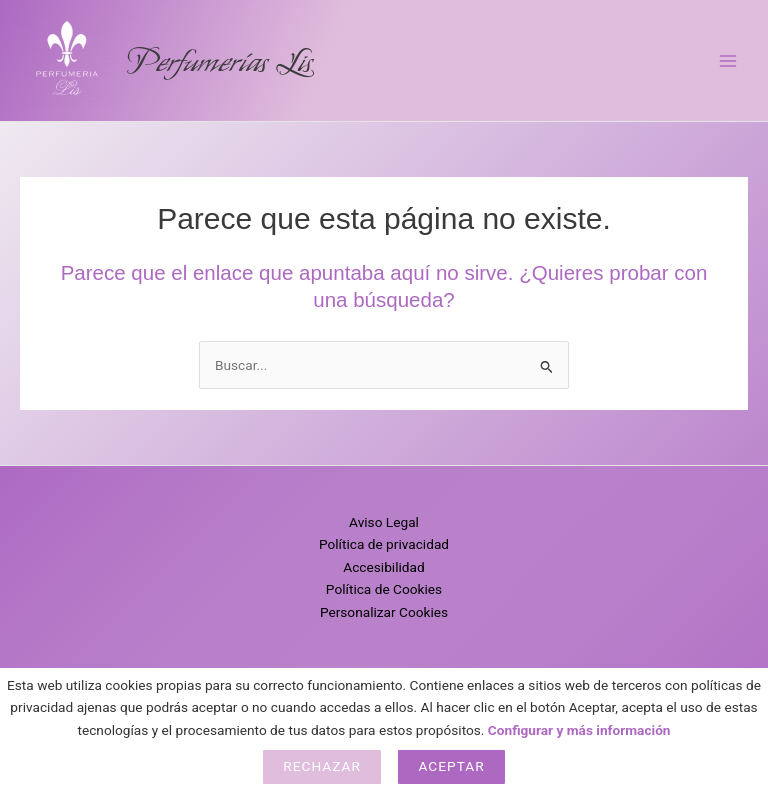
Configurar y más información (579, 730)
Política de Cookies (384, 589)
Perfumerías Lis (219, 61)
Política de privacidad (384, 544)
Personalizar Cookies (384, 612)
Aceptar (451, 766)
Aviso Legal (384, 522)
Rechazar (322, 766)
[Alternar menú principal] (728, 60)
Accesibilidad (383, 567)
